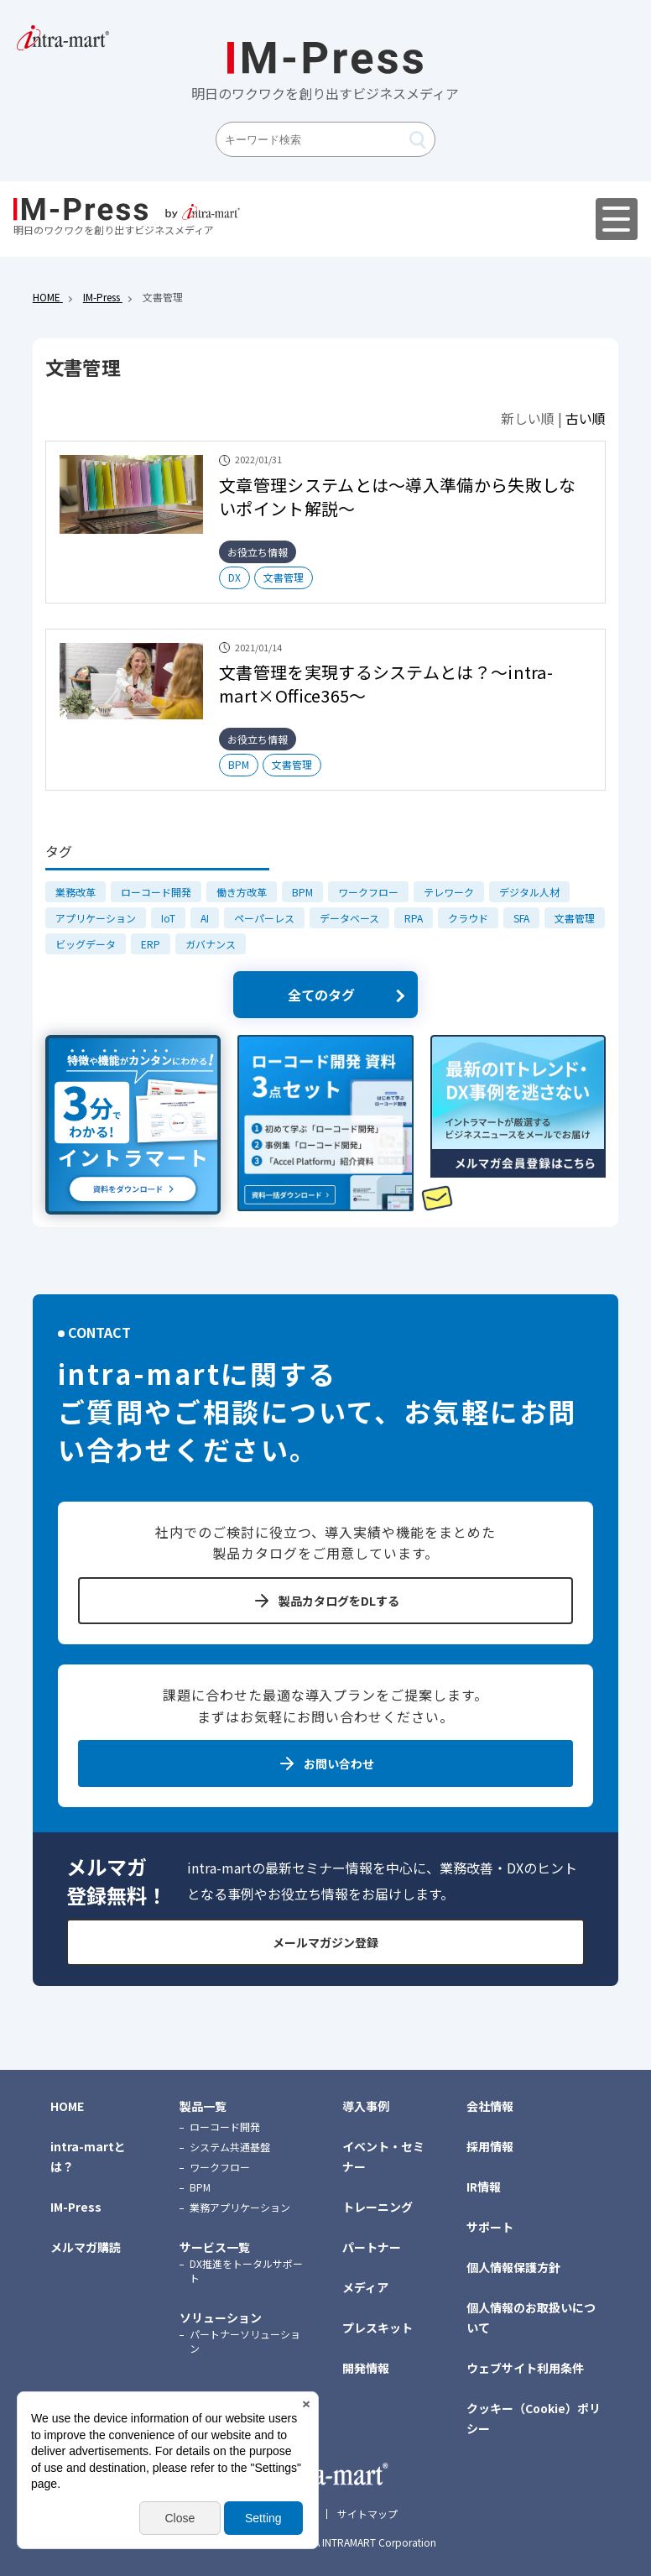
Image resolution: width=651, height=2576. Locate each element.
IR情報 (483, 2186)
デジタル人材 (529, 892)
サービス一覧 (215, 2247)
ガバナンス (210, 944)
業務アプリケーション (240, 2207)
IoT (168, 918)
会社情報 (489, 2106)
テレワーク (449, 892)
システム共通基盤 (230, 2147)
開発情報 (365, 2367)
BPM (238, 764)
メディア (365, 2287)
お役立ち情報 (257, 552)
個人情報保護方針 (513, 2267)
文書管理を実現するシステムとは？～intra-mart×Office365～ (386, 684)
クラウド (468, 918)
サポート (489, 2226)
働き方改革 (241, 892)
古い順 (585, 418)
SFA (521, 918)
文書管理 (283, 577)
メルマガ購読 (85, 2247)
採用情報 (489, 2146)
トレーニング (377, 2206)
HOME (67, 2106)
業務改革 (75, 892)
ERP (150, 944)
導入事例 (365, 2106)
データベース (349, 918)
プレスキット (377, 2327)
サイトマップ (367, 2514)
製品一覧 (203, 2106)
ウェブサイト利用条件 (525, 2367)
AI (205, 918)
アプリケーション (95, 918)
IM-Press (76, 2206)
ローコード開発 (156, 892)
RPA (413, 918)
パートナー (371, 2247)
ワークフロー (368, 892)
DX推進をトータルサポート (246, 2270)
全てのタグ (321, 995)
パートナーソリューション (245, 2341)
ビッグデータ (85, 944)
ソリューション (221, 2317)
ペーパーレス (264, 918)
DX (234, 577)
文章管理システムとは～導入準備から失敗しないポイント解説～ (397, 496)
